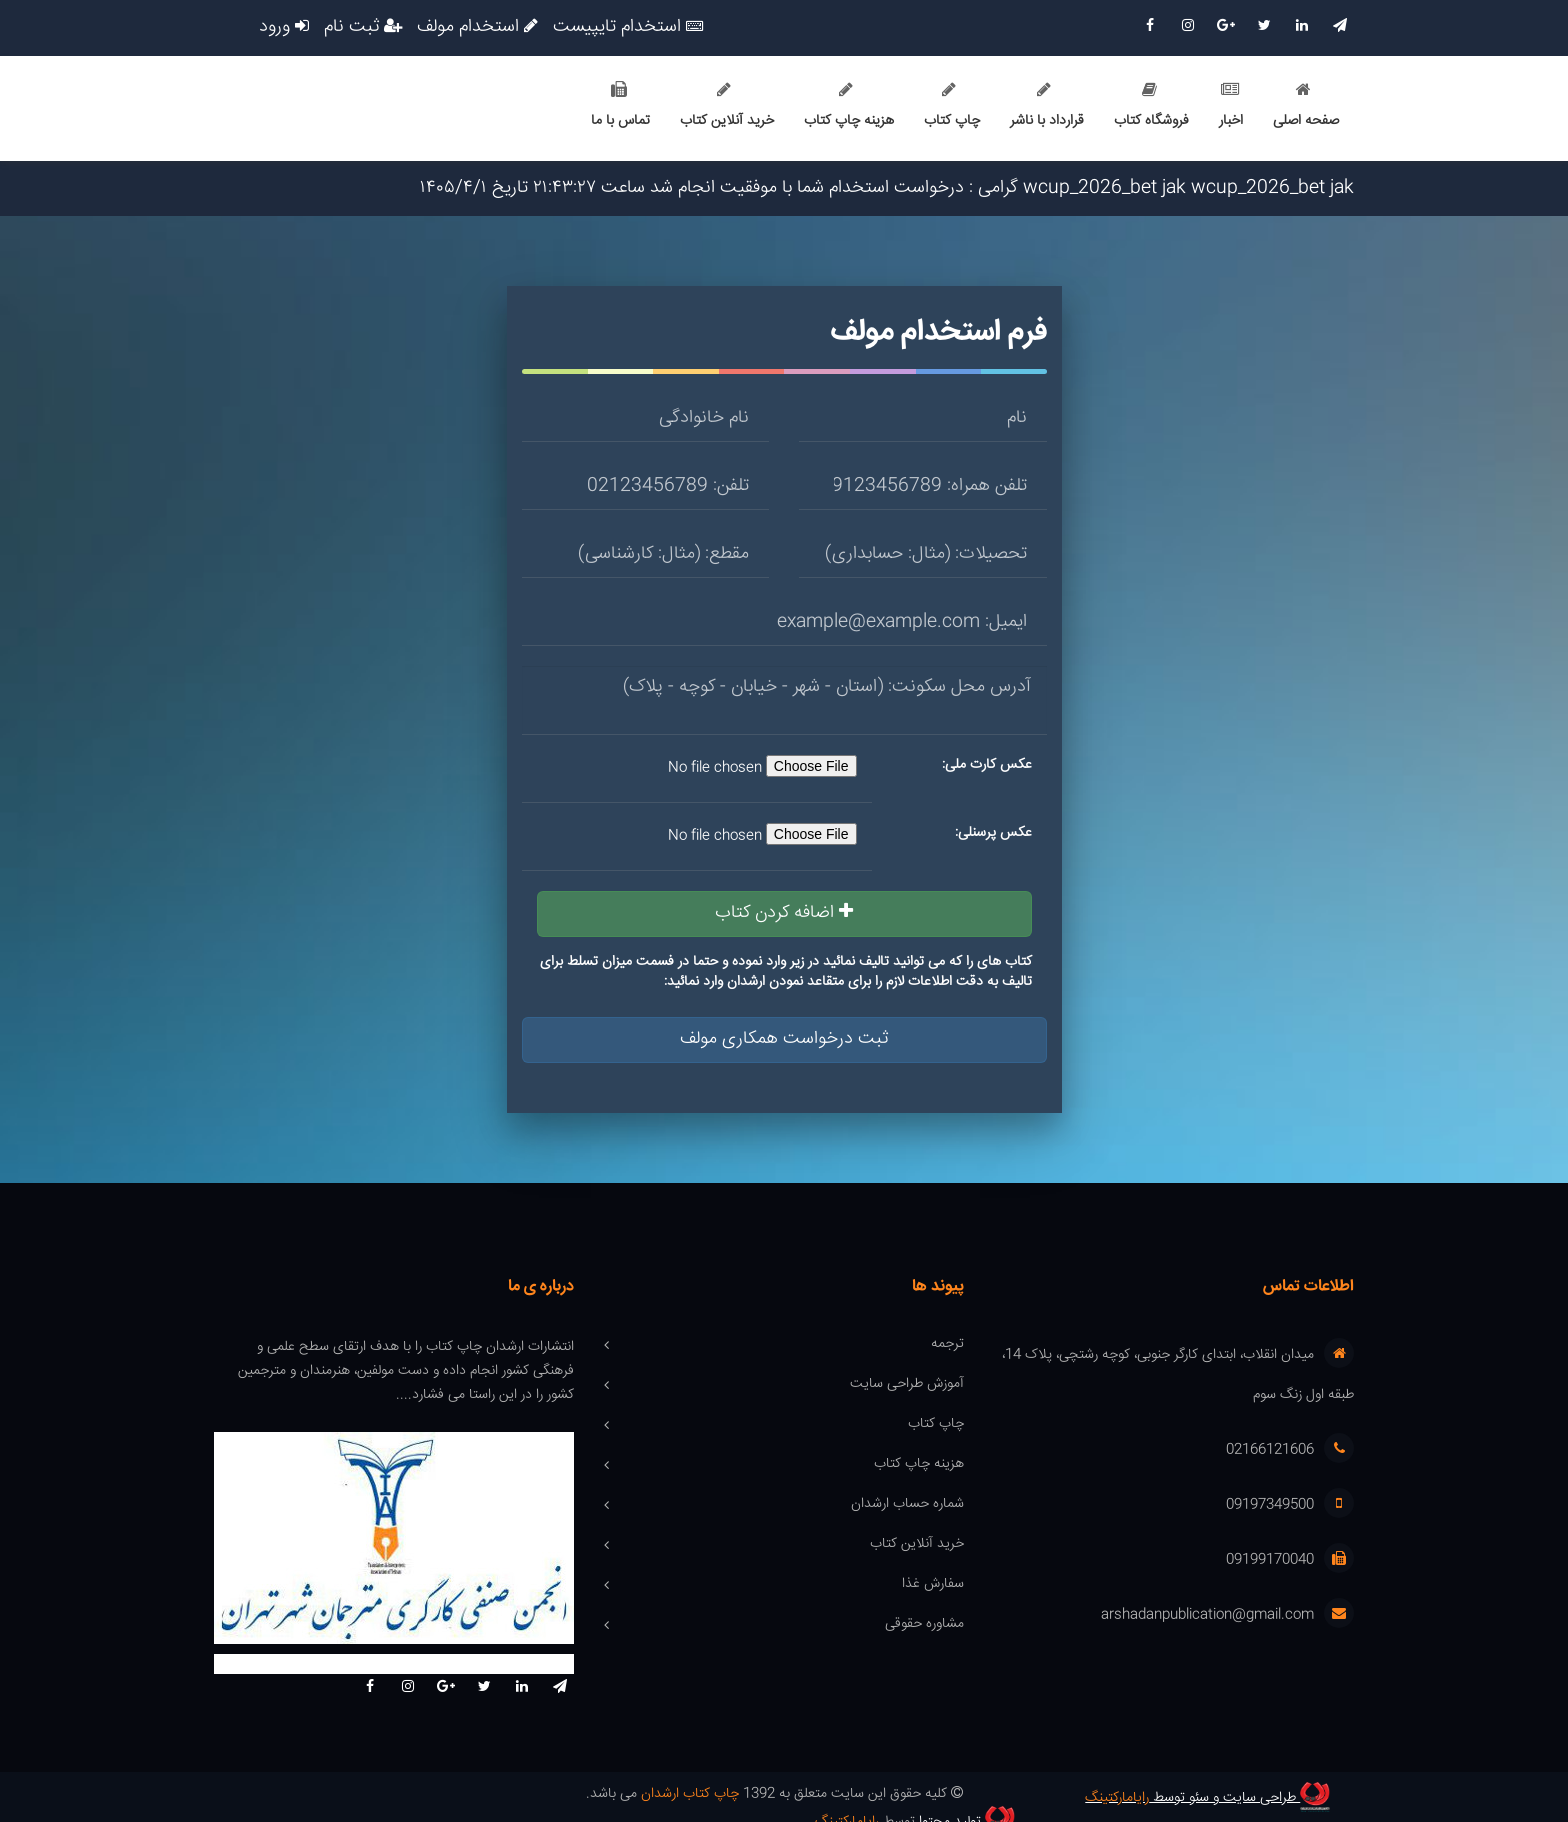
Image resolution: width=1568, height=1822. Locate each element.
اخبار (1231, 107)
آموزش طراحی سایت (907, 1385)
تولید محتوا (409, 1797)
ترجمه (947, 1345)
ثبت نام (363, 28)
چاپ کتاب (952, 107)
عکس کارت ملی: (987, 765)
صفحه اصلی (1306, 107)
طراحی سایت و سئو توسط (1211, 1797)
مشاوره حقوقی (924, 1625)
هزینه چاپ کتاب (849, 107)
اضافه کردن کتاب (784, 913)
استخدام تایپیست (628, 28)
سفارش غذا (933, 1585)
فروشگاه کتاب (1151, 107)
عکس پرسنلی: (993, 833)
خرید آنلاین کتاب (727, 107)
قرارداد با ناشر (1047, 107)
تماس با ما (620, 107)
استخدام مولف (477, 28)
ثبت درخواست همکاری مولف (784, 1039)
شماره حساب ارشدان (907, 1505)
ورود (284, 28)
